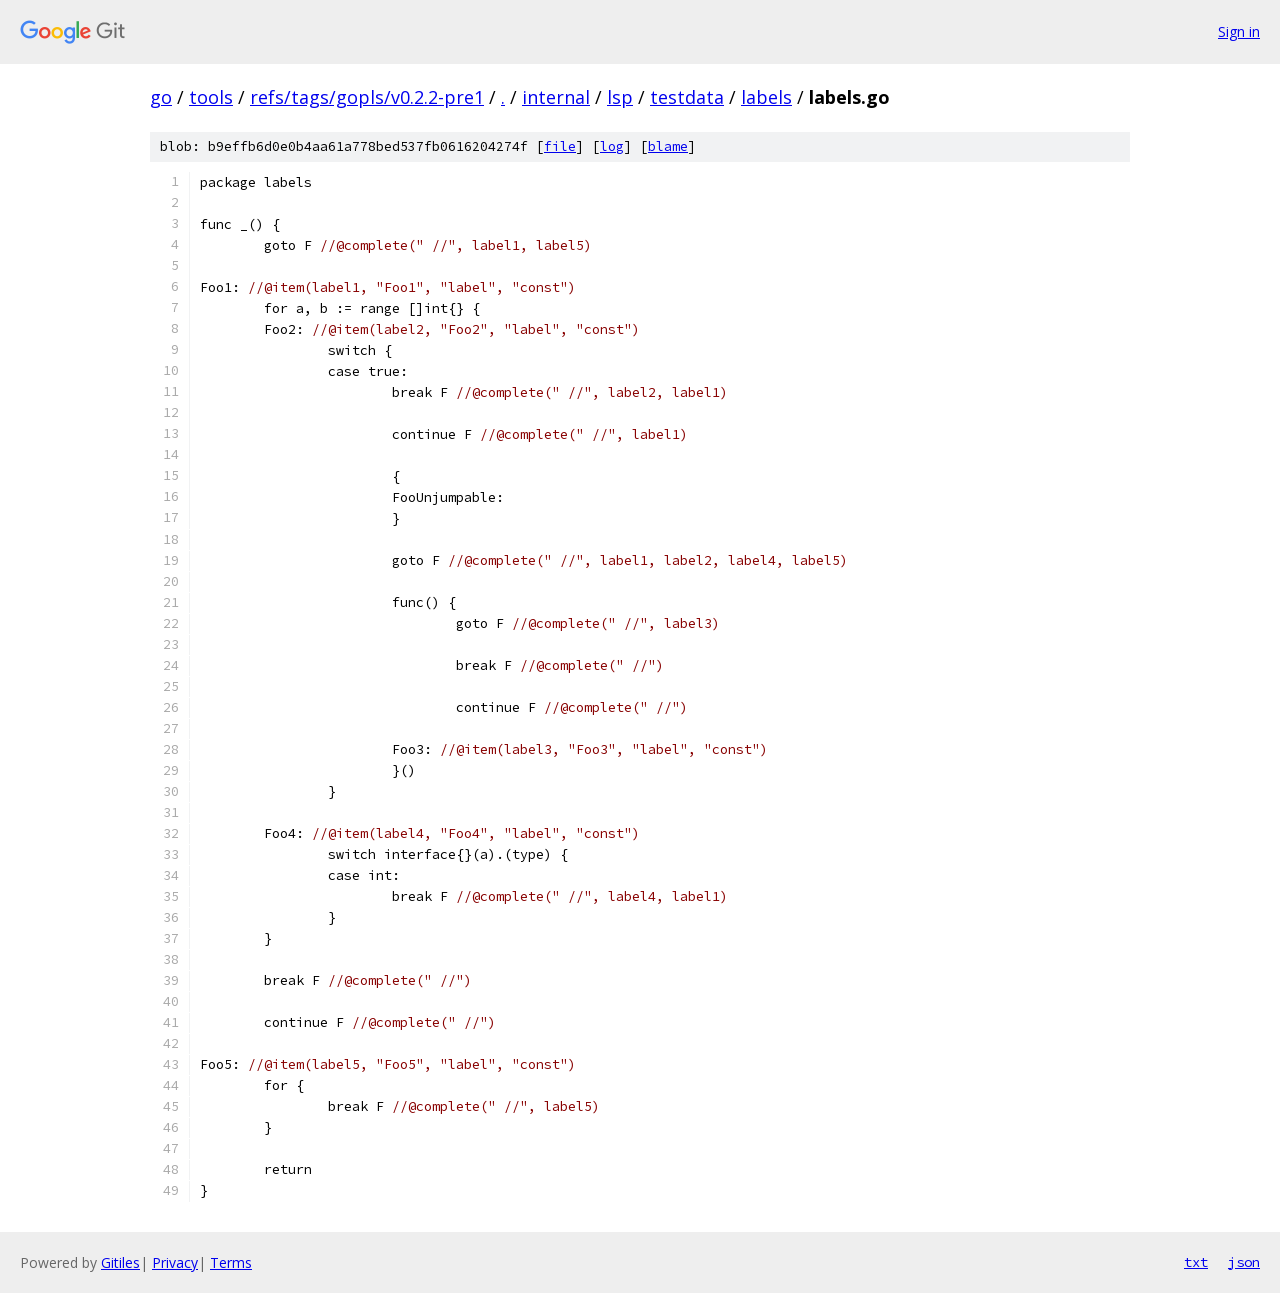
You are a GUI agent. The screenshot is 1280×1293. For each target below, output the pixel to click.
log (612, 146)
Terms (231, 1262)
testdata (687, 97)
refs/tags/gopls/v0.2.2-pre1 (367, 97)
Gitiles (120, 1262)
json (1244, 1262)
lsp (620, 97)
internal (556, 97)
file (560, 146)
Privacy (175, 1262)
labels (766, 97)
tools (211, 97)
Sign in (1239, 31)
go (161, 97)
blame (668, 146)
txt (1196, 1262)
